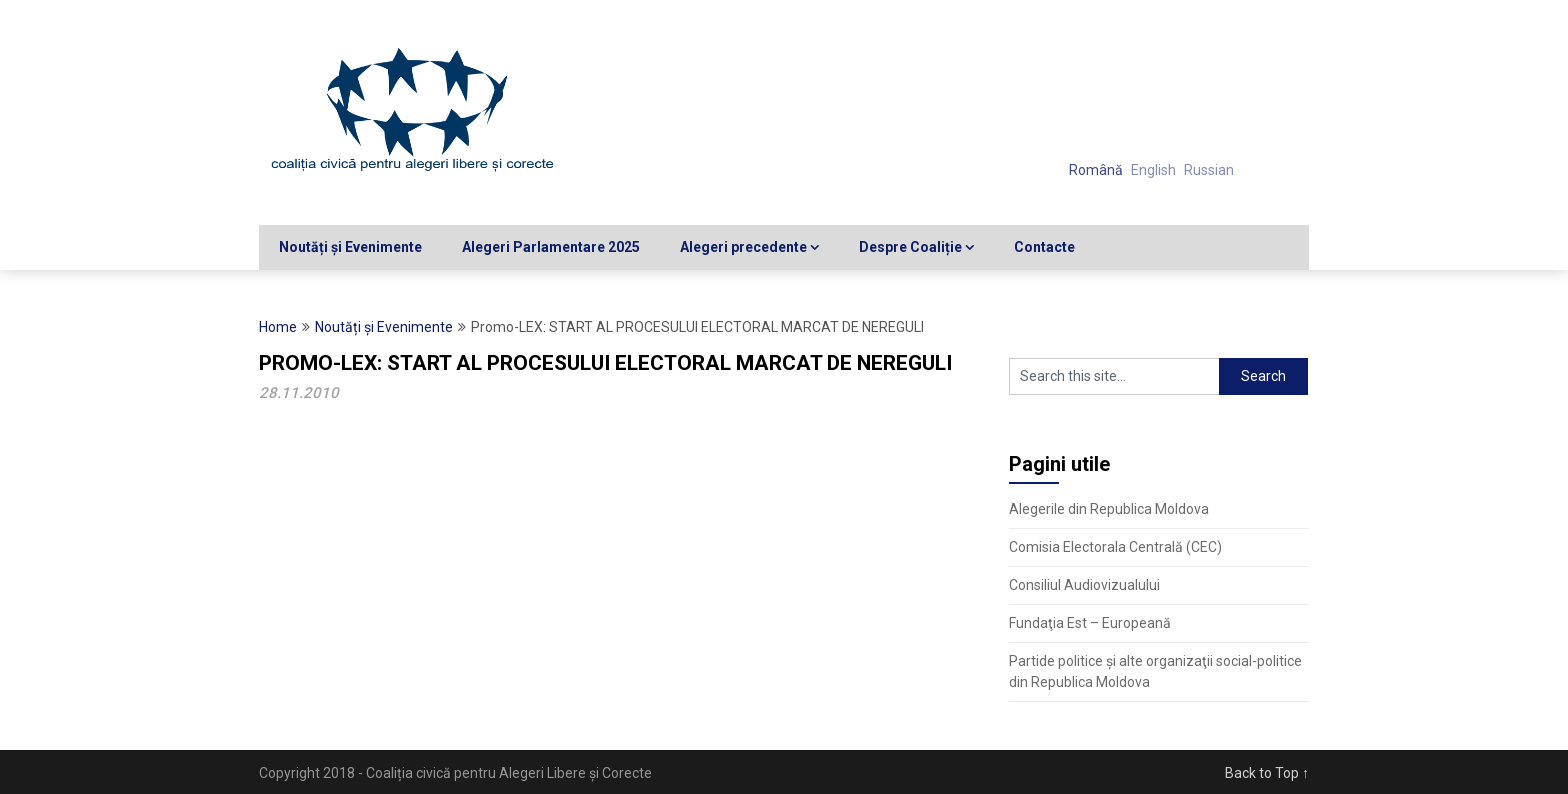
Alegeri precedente (743, 247)
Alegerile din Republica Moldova (1109, 509)
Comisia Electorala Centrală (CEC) (1115, 547)
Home (278, 327)
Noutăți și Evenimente (350, 247)
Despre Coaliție (910, 247)
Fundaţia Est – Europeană (1090, 623)
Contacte (1044, 247)
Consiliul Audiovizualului (1084, 585)
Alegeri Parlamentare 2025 (551, 247)
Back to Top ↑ (1267, 773)
